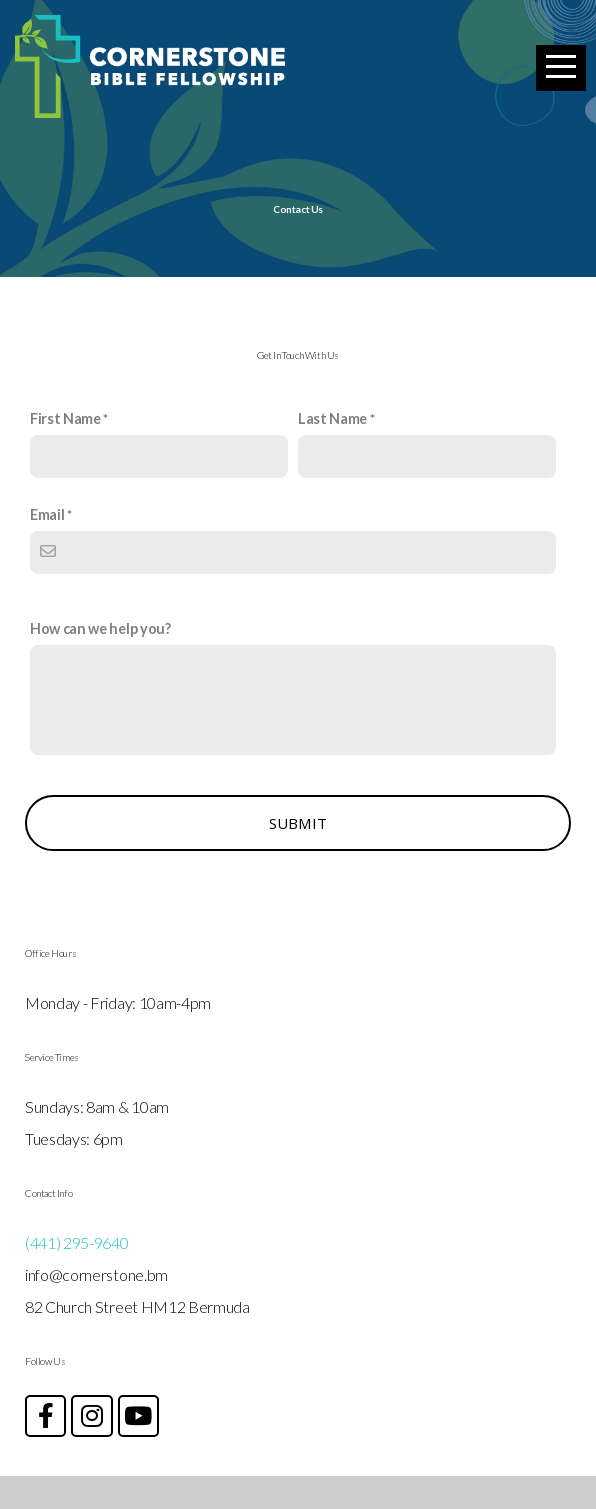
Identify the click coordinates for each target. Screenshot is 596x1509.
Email (47, 547)
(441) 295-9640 (77, 1275)
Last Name (332, 451)
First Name (65, 451)
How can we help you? (100, 661)
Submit (298, 856)
